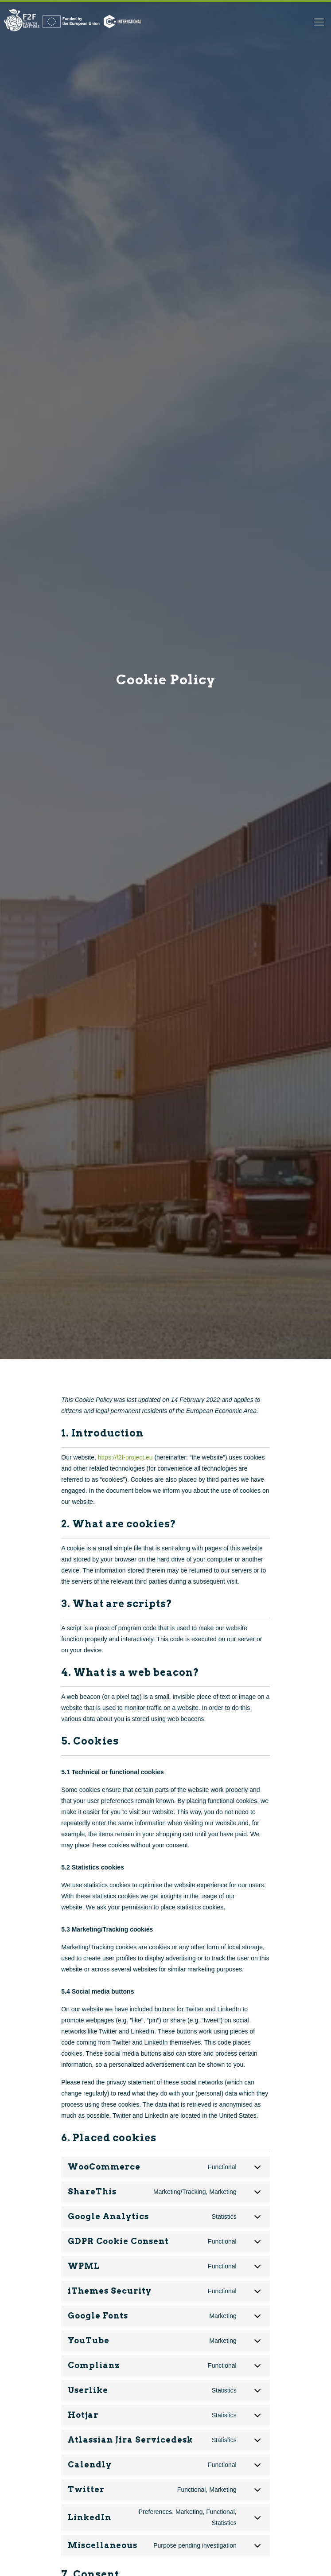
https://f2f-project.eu (125, 1457)
